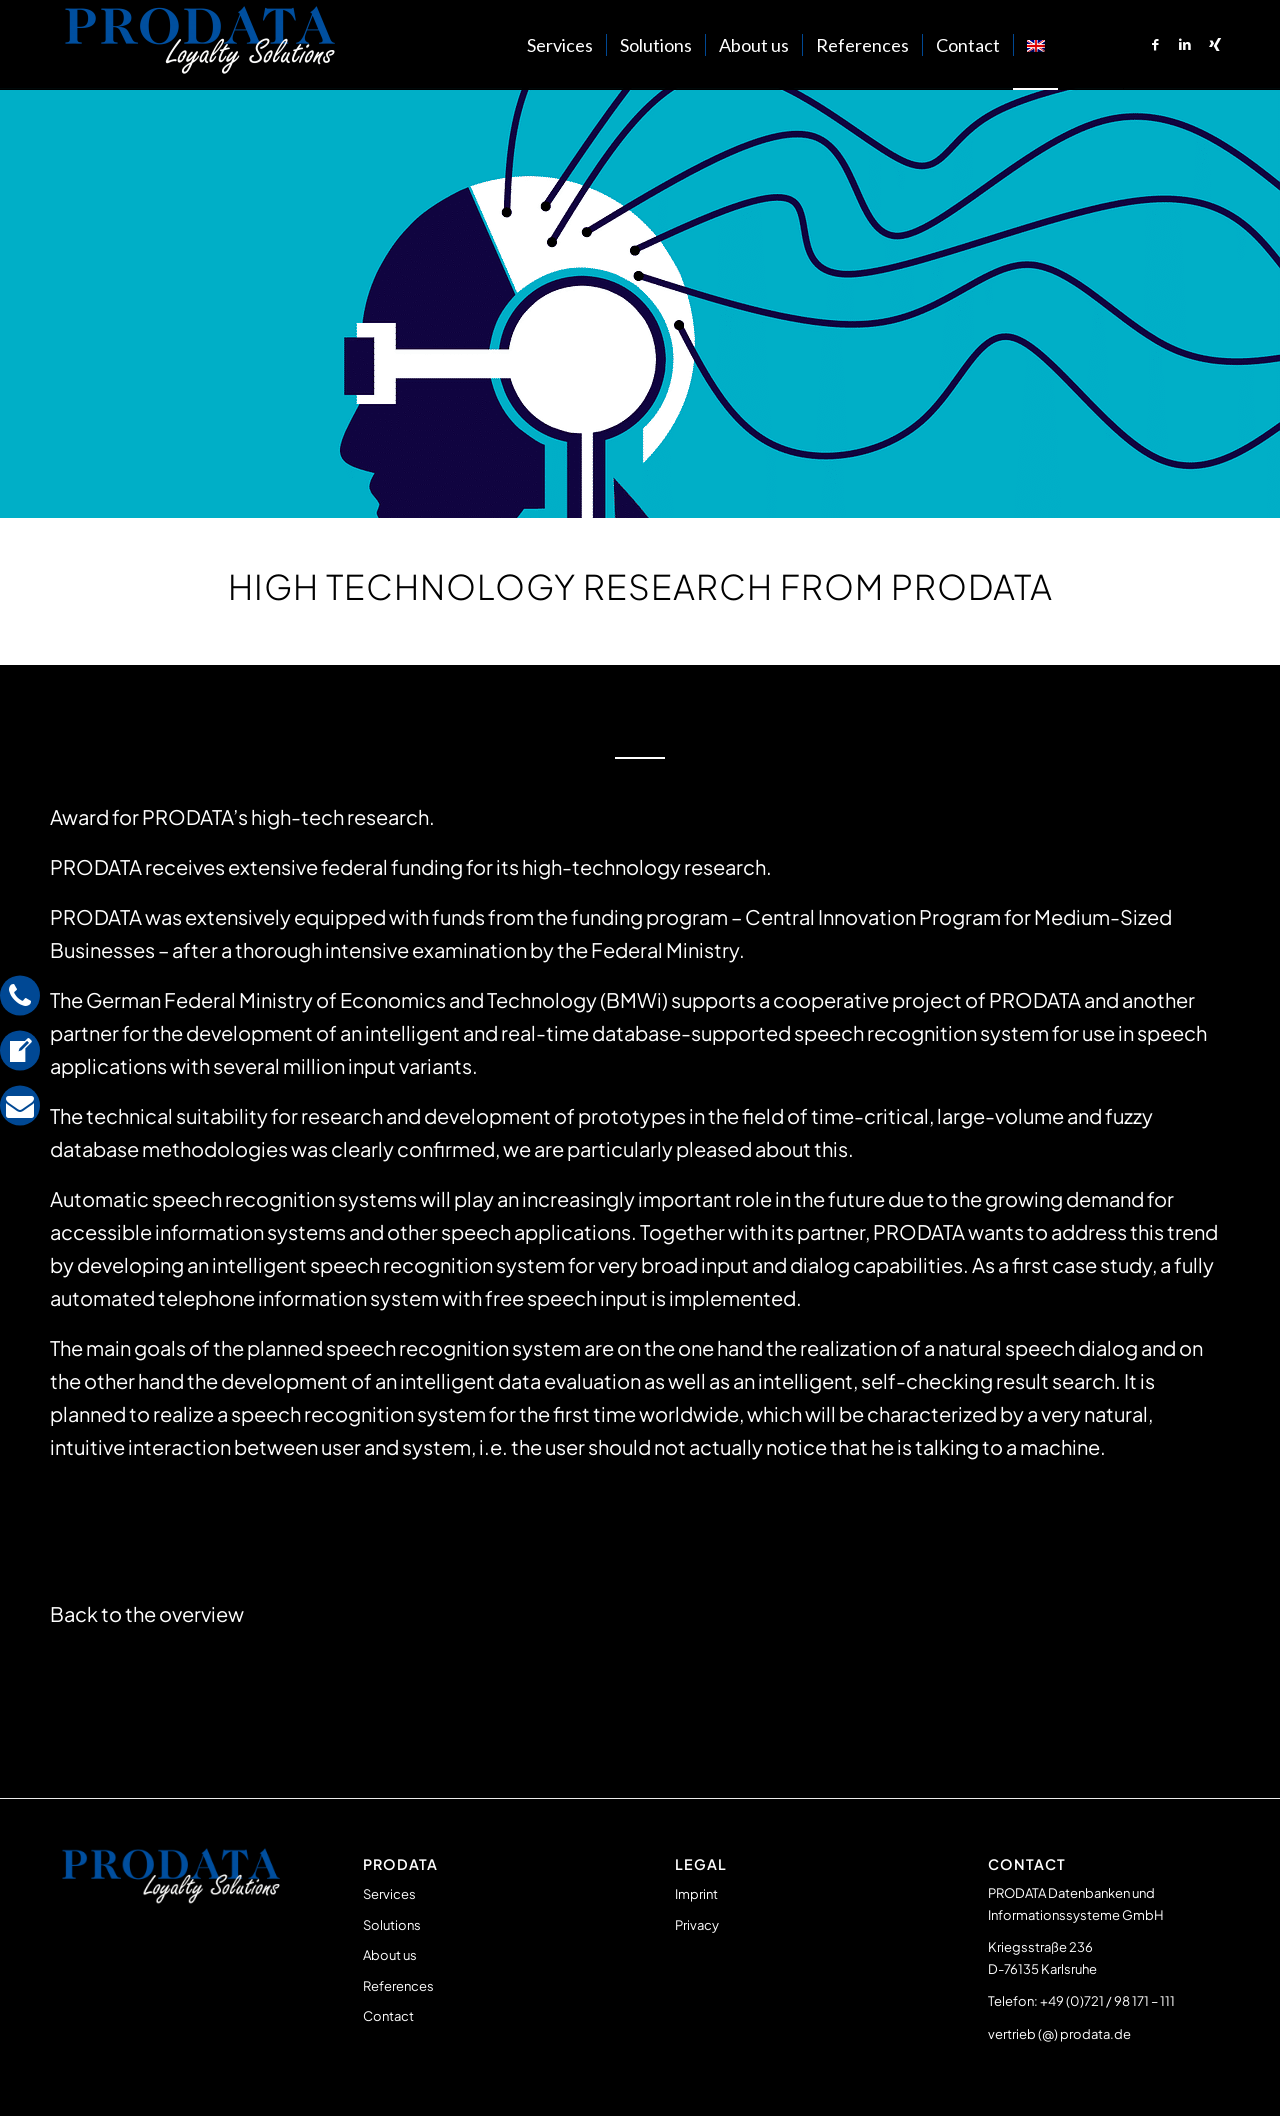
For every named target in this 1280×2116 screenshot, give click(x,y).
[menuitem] (560, 45)
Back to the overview (147, 1613)
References (398, 1986)
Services (389, 1894)
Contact (388, 2016)
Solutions (392, 1925)
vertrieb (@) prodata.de (1059, 2034)
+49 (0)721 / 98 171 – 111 (1107, 2001)
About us (390, 1955)
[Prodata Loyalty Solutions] (200, 45)
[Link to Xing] (1215, 44)
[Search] (1078, 45)
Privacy (697, 1925)
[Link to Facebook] (1155, 44)
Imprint (696, 1894)
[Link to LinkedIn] (1185, 44)
